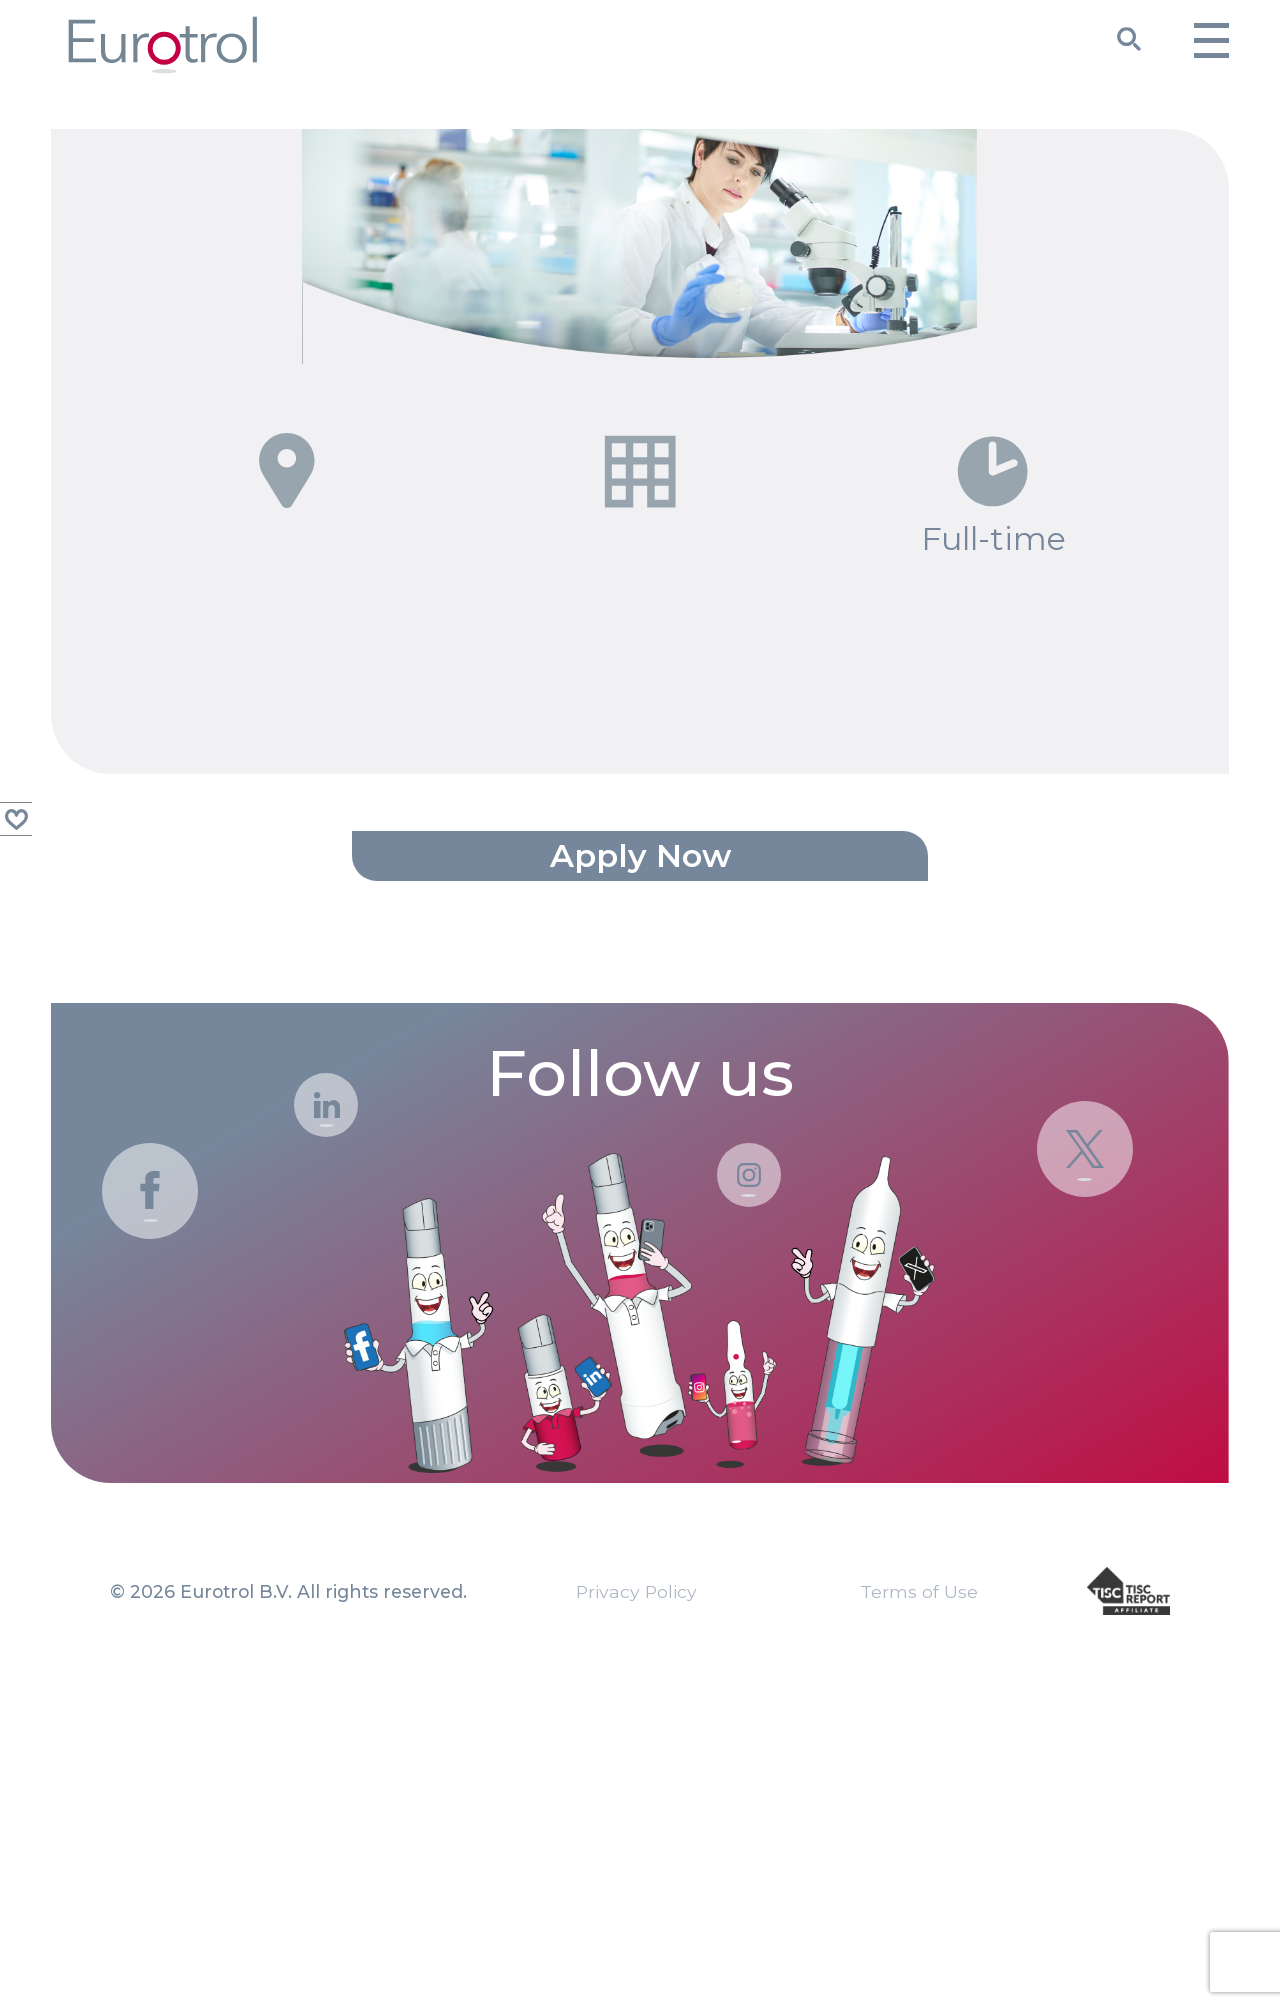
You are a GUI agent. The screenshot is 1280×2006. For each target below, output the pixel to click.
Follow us (640, 1381)
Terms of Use (919, 1897)
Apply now (640, 1160)
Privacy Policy (636, 1897)
